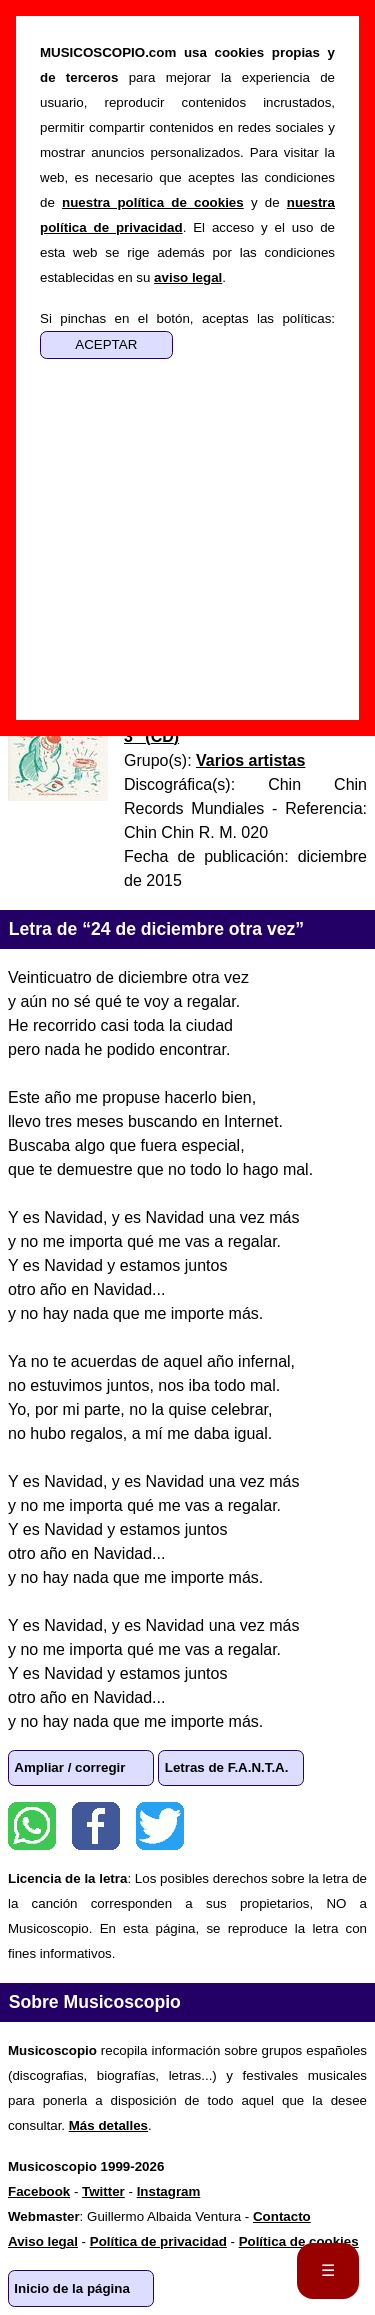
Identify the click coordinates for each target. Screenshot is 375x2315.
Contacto (282, 2216)
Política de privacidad (158, 2241)
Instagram (169, 2191)
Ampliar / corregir (69, 1767)
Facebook (96, 1826)
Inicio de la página (72, 2288)
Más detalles (108, 2125)
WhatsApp (32, 1826)
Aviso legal (43, 2241)
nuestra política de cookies (153, 202)
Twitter (160, 1826)
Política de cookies (299, 2241)
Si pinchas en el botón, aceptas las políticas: (187, 318)
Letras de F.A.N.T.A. (227, 1767)
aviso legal (188, 277)
